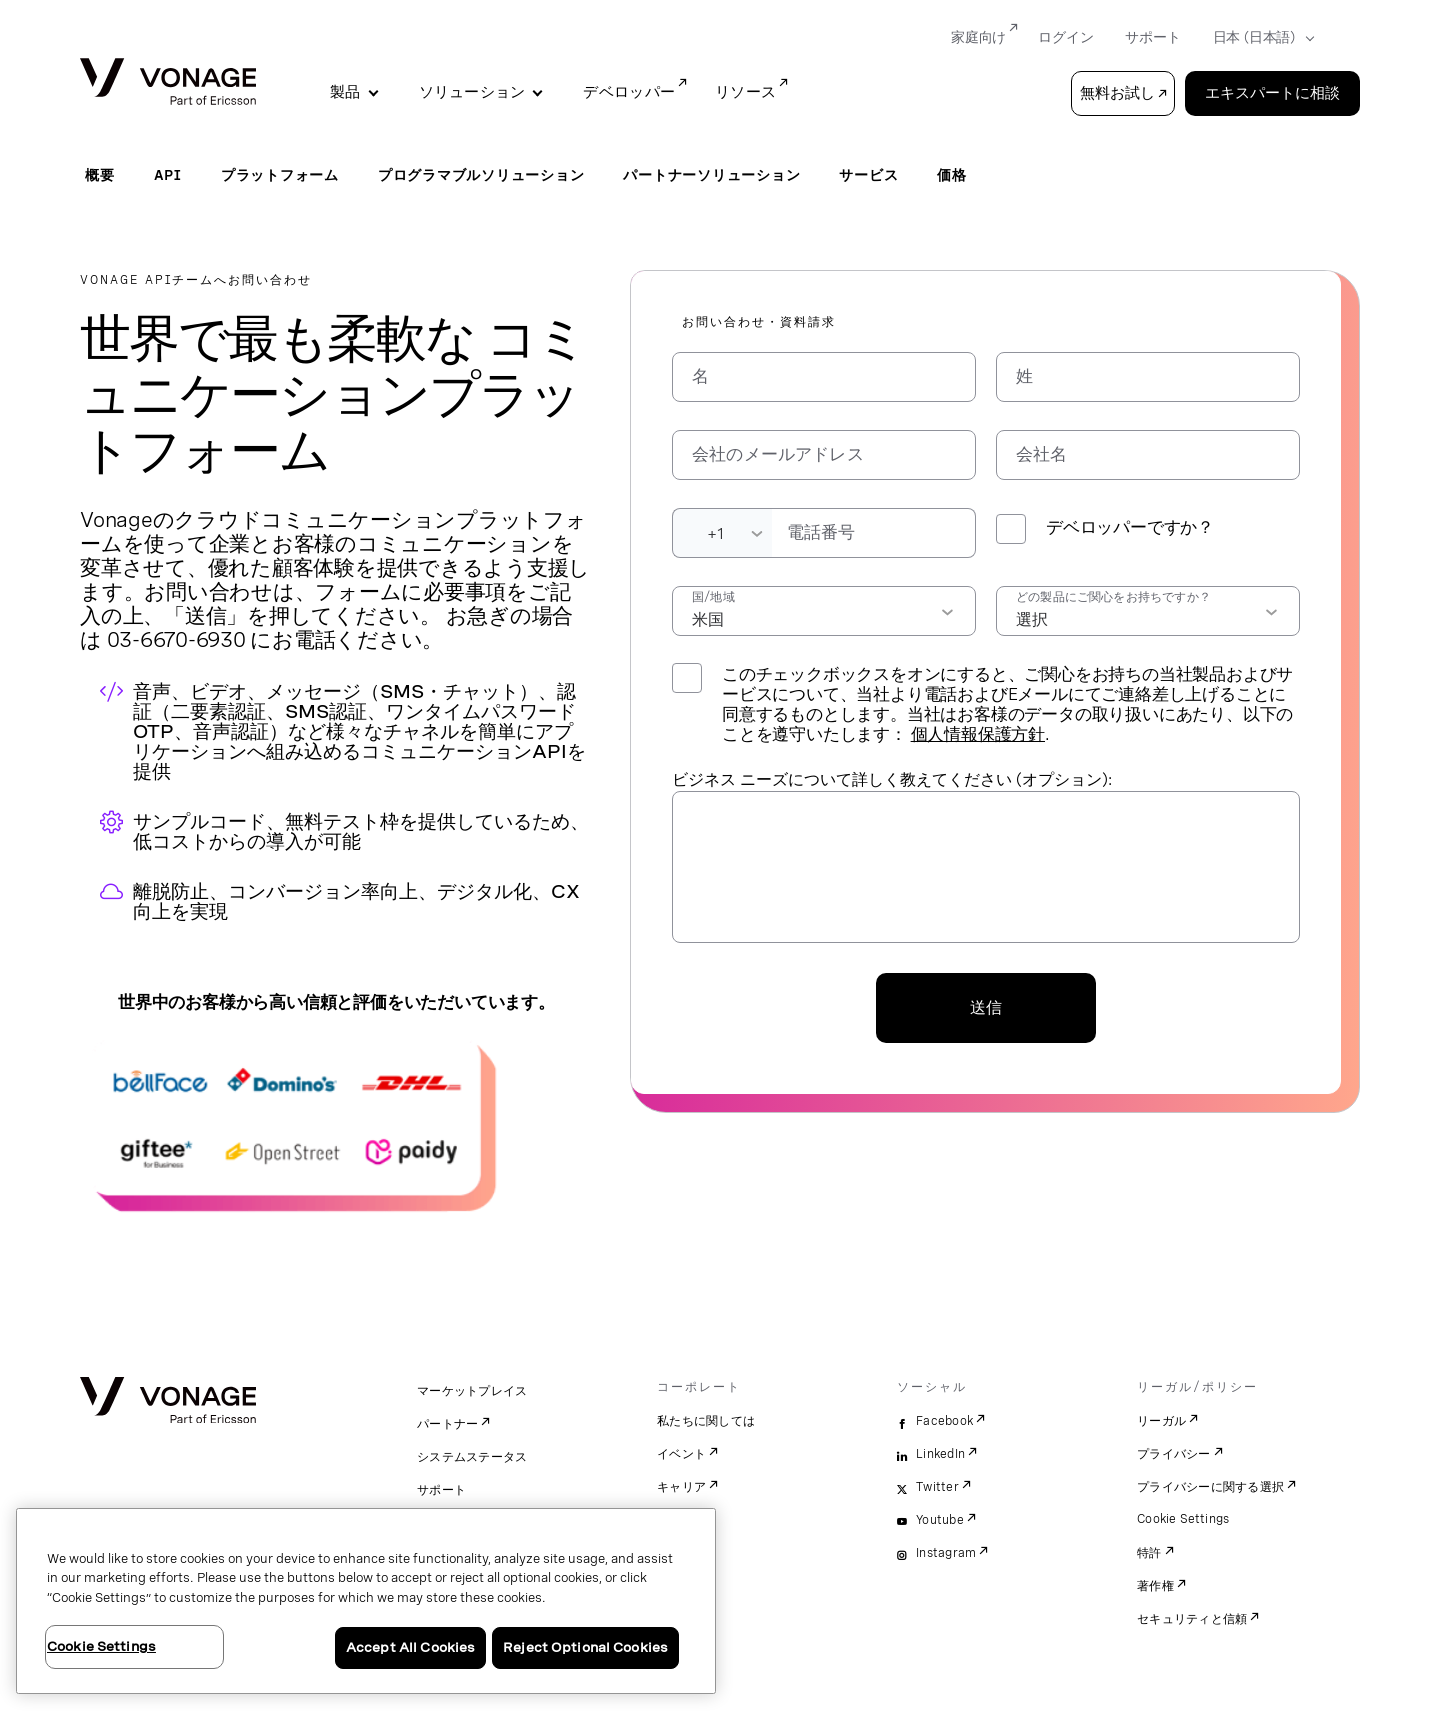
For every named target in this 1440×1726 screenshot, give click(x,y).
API (168, 175)
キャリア (681, 1487)
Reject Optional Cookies (585, 1647)
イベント (681, 1454)
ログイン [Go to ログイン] (1065, 37)
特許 (1149, 1553)
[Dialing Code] (722, 533)
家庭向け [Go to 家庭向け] (978, 37)
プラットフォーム (280, 175)
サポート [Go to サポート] (1152, 37)
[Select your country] (1257, 38)
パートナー (447, 1424)
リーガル (1161, 1421)
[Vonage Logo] (168, 83)
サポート (441, 1490)
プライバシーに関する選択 (1210, 1487)
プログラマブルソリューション (481, 175)
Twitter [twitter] (937, 1487)
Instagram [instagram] (946, 1553)
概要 (100, 175)
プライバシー (1174, 1454)
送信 (986, 1007)
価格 (952, 175)
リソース (745, 92)
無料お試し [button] (1117, 93)
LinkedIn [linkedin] (940, 1454)
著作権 (1155, 1586)
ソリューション (472, 92)
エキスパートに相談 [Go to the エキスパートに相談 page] (1272, 93)
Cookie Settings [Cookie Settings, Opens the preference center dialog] (101, 1646)
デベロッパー (629, 92)
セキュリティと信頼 (1192, 1619)
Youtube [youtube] (940, 1520)
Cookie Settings (1183, 1519)
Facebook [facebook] (944, 1421)
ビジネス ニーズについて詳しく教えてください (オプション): (892, 779)
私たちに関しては (706, 1421)
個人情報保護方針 (978, 734)
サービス (868, 175)
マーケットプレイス (472, 1391)
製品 (345, 92)
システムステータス (472, 1457)
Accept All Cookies (410, 1647)
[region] (366, 1601)
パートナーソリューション (711, 175)
